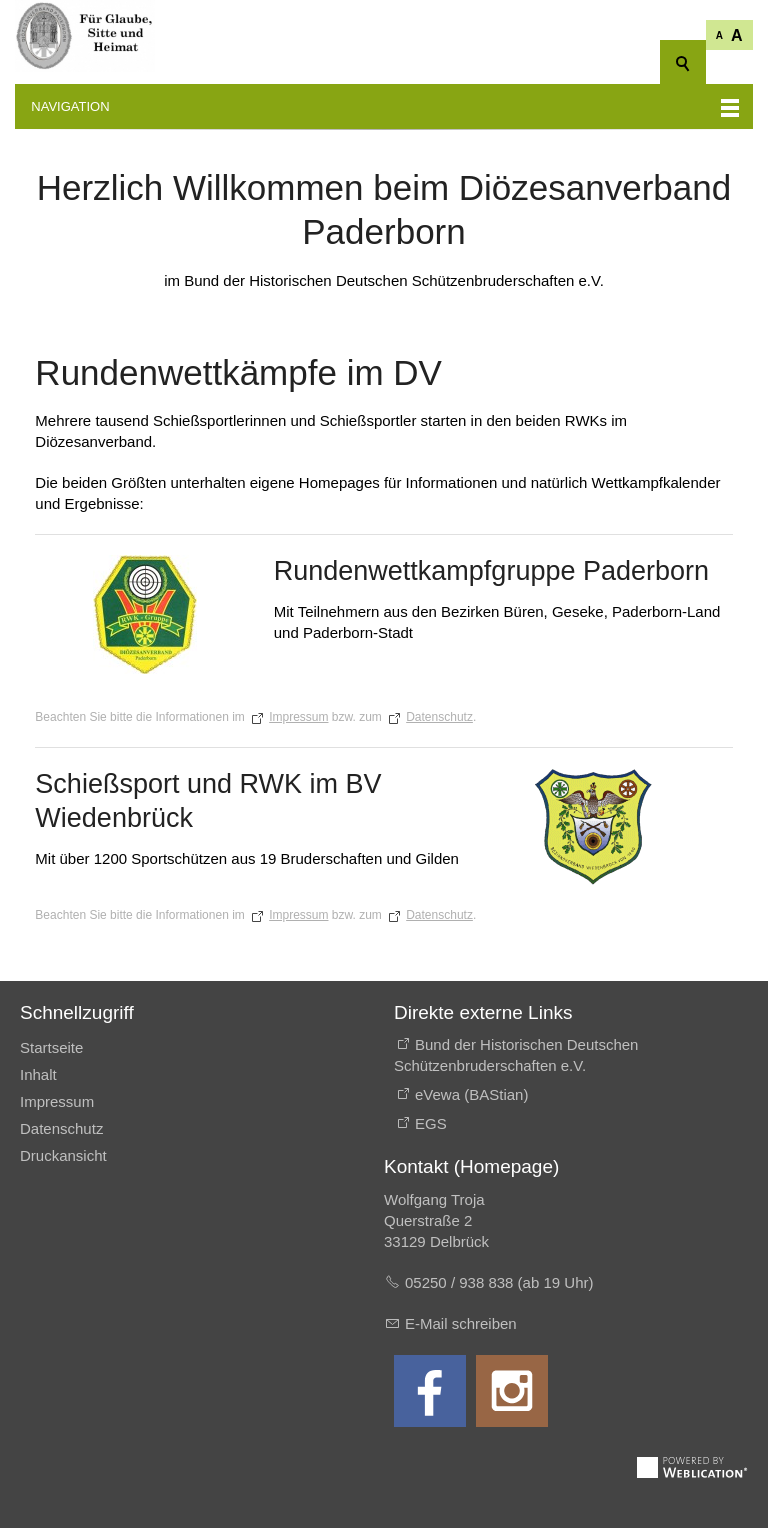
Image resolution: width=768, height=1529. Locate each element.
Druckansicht (63, 1156)
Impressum (298, 718)
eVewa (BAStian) (471, 1095)
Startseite (51, 1048)
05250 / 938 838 (461, 1283)
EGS (431, 1124)
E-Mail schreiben (461, 1324)
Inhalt (38, 1075)
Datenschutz (439, 718)
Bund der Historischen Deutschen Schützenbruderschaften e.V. (516, 1056)
